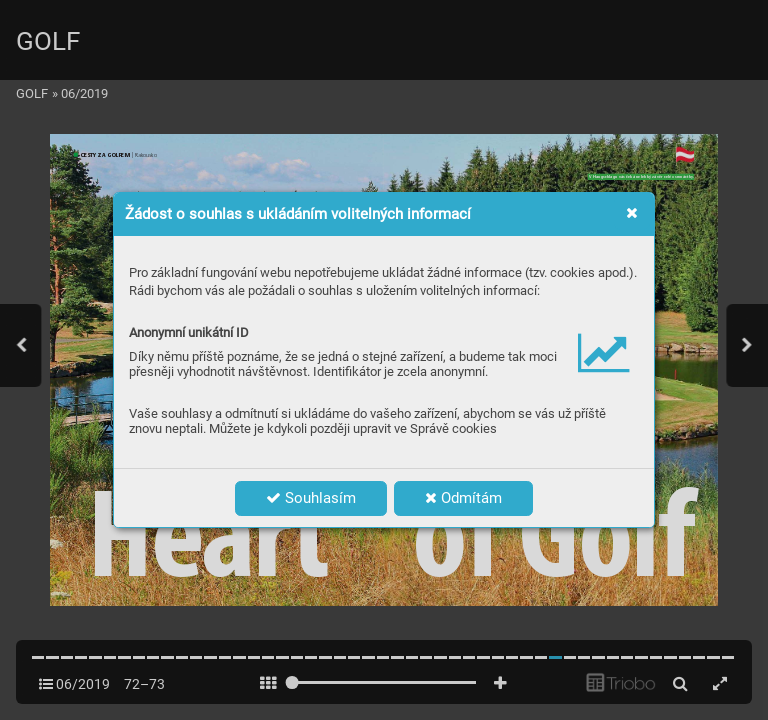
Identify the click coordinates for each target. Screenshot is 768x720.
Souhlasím (311, 498)
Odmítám (463, 498)
